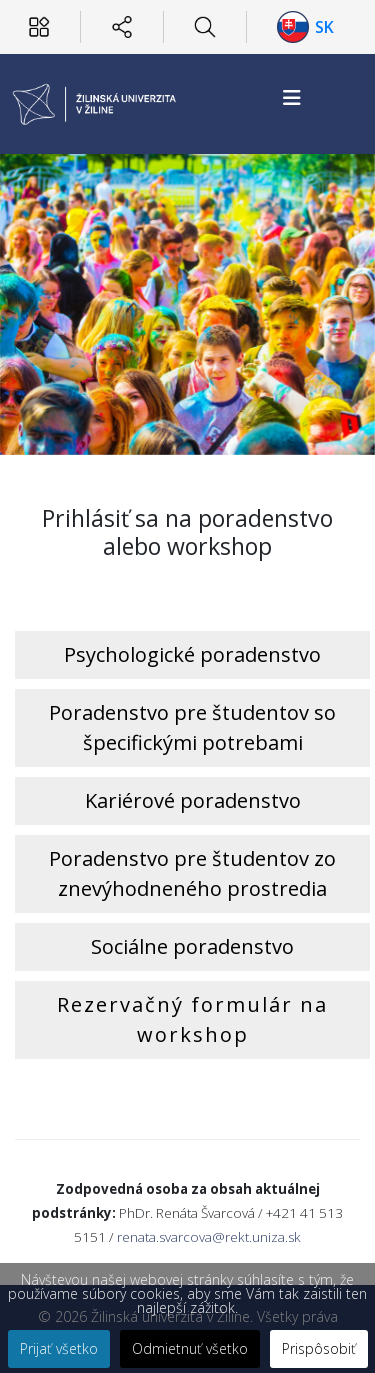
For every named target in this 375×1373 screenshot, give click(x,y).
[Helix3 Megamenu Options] (292, 97)
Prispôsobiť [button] (319, 1348)
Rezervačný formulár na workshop (192, 1019)
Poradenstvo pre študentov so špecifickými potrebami (192, 727)
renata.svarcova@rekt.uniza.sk (209, 1237)
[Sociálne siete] (122, 27)
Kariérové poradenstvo (193, 800)
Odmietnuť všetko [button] (190, 1348)
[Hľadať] (205, 27)
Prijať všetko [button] (59, 1348)
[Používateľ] (39, 27)
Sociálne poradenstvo (192, 946)
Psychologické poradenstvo (192, 654)
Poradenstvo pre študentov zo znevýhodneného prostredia (192, 873)
